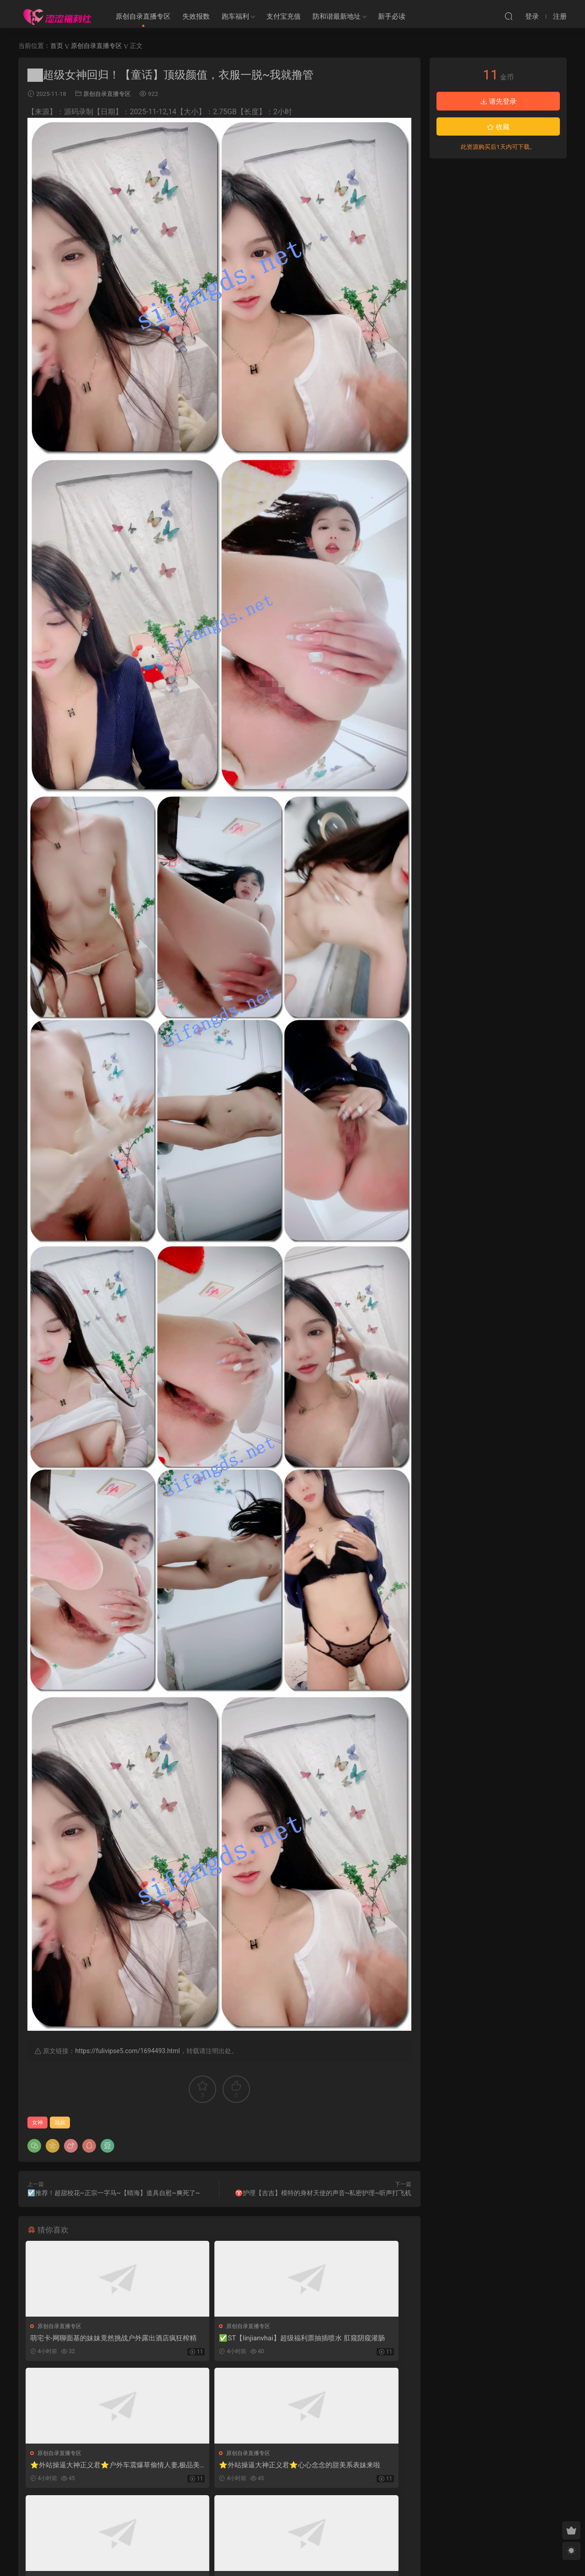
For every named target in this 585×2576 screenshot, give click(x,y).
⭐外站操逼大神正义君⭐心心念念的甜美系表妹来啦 (85, 2467)
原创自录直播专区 (143, 16)
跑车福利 (235, 16)
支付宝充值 (283, 16)
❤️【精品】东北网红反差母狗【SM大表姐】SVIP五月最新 (217, 2467)
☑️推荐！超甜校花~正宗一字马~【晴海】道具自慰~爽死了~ (113, 2193)
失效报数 (196, 16)
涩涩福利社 (57, 16)
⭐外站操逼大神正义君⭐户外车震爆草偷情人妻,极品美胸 (347, 2338)
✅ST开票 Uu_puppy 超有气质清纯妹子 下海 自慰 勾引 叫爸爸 (350, 2467)
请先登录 (498, 101)
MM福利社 (293, 2553)
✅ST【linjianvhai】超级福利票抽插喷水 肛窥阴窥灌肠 (217, 2338)
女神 (37, 2122)
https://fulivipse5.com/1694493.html (127, 2050)
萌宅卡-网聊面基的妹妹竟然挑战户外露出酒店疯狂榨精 (88, 2338)
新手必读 (391, 16)
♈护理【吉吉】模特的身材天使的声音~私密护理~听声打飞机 (323, 2193)
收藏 (498, 127)
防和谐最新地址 (337, 16)
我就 (59, 2122)
